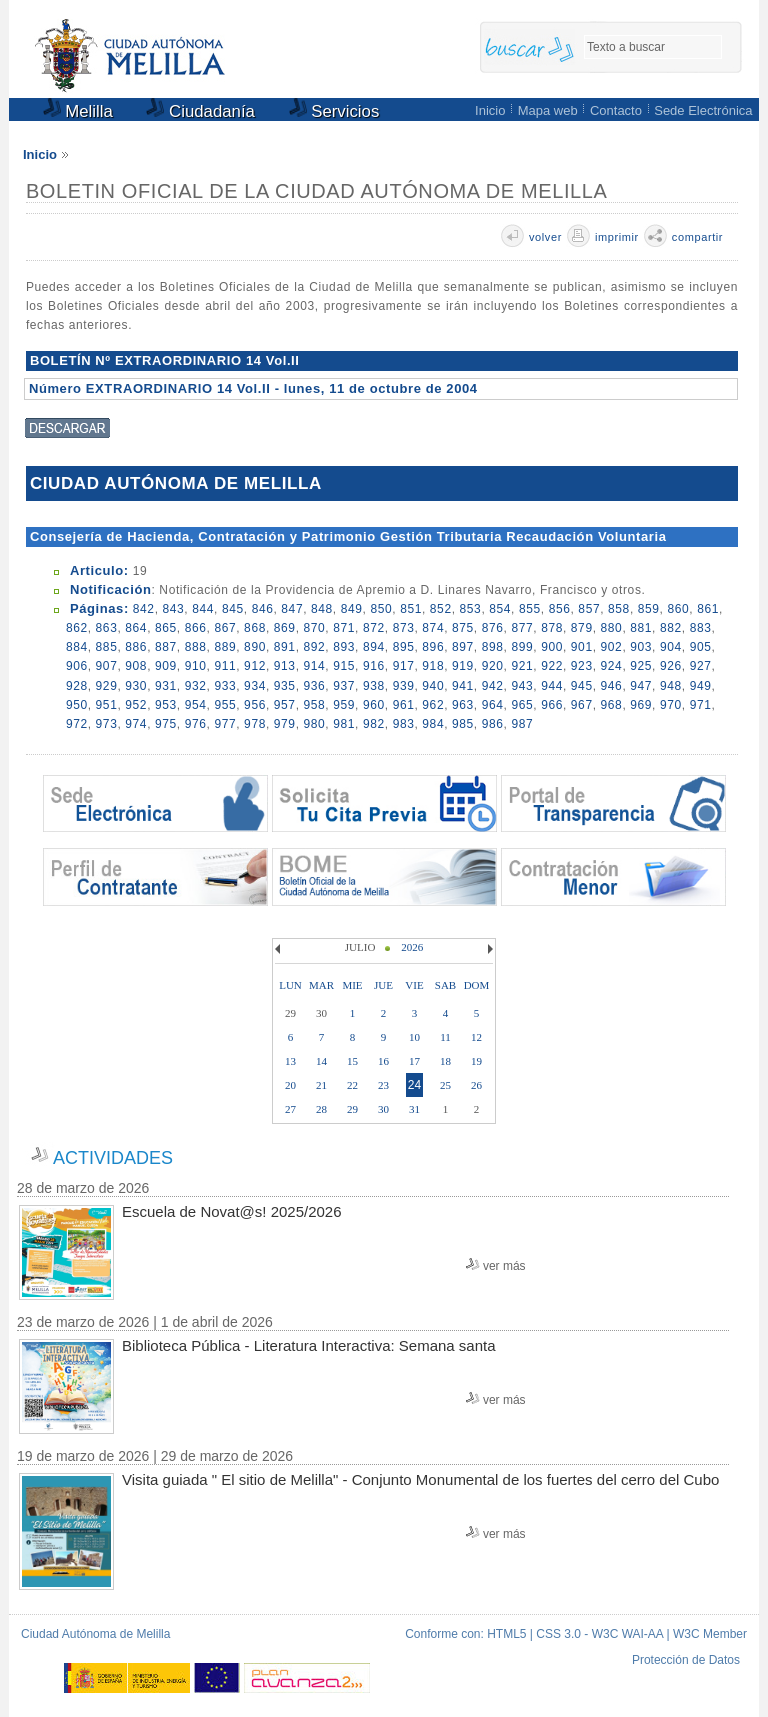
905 (701, 647)
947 (641, 686)
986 (493, 724)
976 (196, 724)
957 (285, 705)
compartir (697, 237)
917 (404, 666)
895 (404, 647)
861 (708, 609)
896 (433, 647)
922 (552, 666)
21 (321, 1085)
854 (500, 609)
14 (321, 1061)
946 (612, 686)
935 (285, 686)
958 (315, 705)
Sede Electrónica (703, 110)
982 (374, 724)
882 (671, 628)
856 (560, 609)
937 (344, 686)
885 (107, 647)
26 (476, 1085)
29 (352, 1109)
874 (433, 628)
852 (441, 609)
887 (166, 647)
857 (589, 609)
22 (352, 1085)
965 (522, 705)
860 (678, 609)
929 (107, 686)
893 (344, 647)
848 (322, 609)
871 (344, 628)
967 (582, 705)
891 (285, 647)
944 (552, 686)
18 (445, 1061)
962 (433, 705)
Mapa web (548, 110)
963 (463, 705)
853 (471, 609)
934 (255, 686)
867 (225, 628)
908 (136, 666)
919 (463, 666)
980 (315, 724)
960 (374, 705)
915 (344, 666)
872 (374, 628)
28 (321, 1109)
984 (433, 724)
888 (196, 647)
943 (522, 686)
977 (225, 724)
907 (107, 666)
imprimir (617, 237)
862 (77, 628)
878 (552, 628)
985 (463, 724)
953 (166, 705)
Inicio (490, 110)
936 (315, 686)
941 (463, 686)
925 (641, 666)
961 (404, 705)
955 (225, 705)
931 (166, 686)
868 (255, 628)
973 (107, 724)
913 (285, 666)
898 (493, 647)
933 (225, 686)
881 (641, 628)
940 (433, 686)
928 (77, 686)
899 (522, 647)
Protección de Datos (686, 1660)
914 (315, 666)
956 (255, 705)
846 (263, 609)
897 (463, 647)
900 (552, 647)
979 (285, 724)
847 (292, 609)
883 (701, 628)
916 (374, 666)
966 (552, 705)
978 (255, 724)
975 (166, 724)
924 (612, 666)
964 (493, 705)
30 (383, 1109)
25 (445, 1085)
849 (352, 609)
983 (404, 724)
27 (290, 1109)
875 (463, 628)
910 (196, 666)
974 (136, 724)
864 (136, 628)
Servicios (334, 111)
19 (476, 1061)
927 (701, 666)
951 (107, 705)
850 (381, 609)
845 (233, 609)
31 (414, 1109)
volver (545, 237)
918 (433, 666)
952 (136, 705)
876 (493, 628)
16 (383, 1061)
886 (136, 647)
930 (136, 686)
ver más (504, 1266)
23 (383, 1085)
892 (315, 647)
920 (493, 666)
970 (671, 705)
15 (352, 1061)
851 (411, 609)
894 (374, 647)
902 (612, 647)
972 (77, 724)
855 (530, 609)
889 (225, 647)
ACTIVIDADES (113, 1158)
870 (315, 628)
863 (107, 628)
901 (582, 647)
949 (701, 686)
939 (404, 686)
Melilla (78, 111)
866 (196, 628)
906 (77, 666)
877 (522, 628)
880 (612, 628)
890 (255, 647)
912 (255, 666)
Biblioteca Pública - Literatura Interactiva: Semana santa (309, 1345)
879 (582, 628)
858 (619, 609)
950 (77, 705)
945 (582, 686)
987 (522, 724)
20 (290, 1085)
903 (641, 647)
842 (144, 609)
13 (290, 1061)
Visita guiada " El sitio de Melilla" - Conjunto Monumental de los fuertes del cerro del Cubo (420, 1479)
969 (641, 705)
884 (77, 647)
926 (671, 666)
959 (344, 705)
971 (701, 705)
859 (649, 609)
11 (445, 1037)
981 (344, 724)
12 (476, 1037)
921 (522, 666)
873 (404, 628)
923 (582, 666)
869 (285, 628)
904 (671, 647)
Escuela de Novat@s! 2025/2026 (232, 1211)
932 (196, 686)
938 (374, 686)
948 (671, 686)
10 (414, 1037)
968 (612, 705)
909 (166, 666)
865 (166, 628)
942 (493, 686)
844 (203, 609)
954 (196, 705)
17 (414, 1061)
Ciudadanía (200, 111)
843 (174, 609)
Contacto (616, 110)
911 (225, 666)
